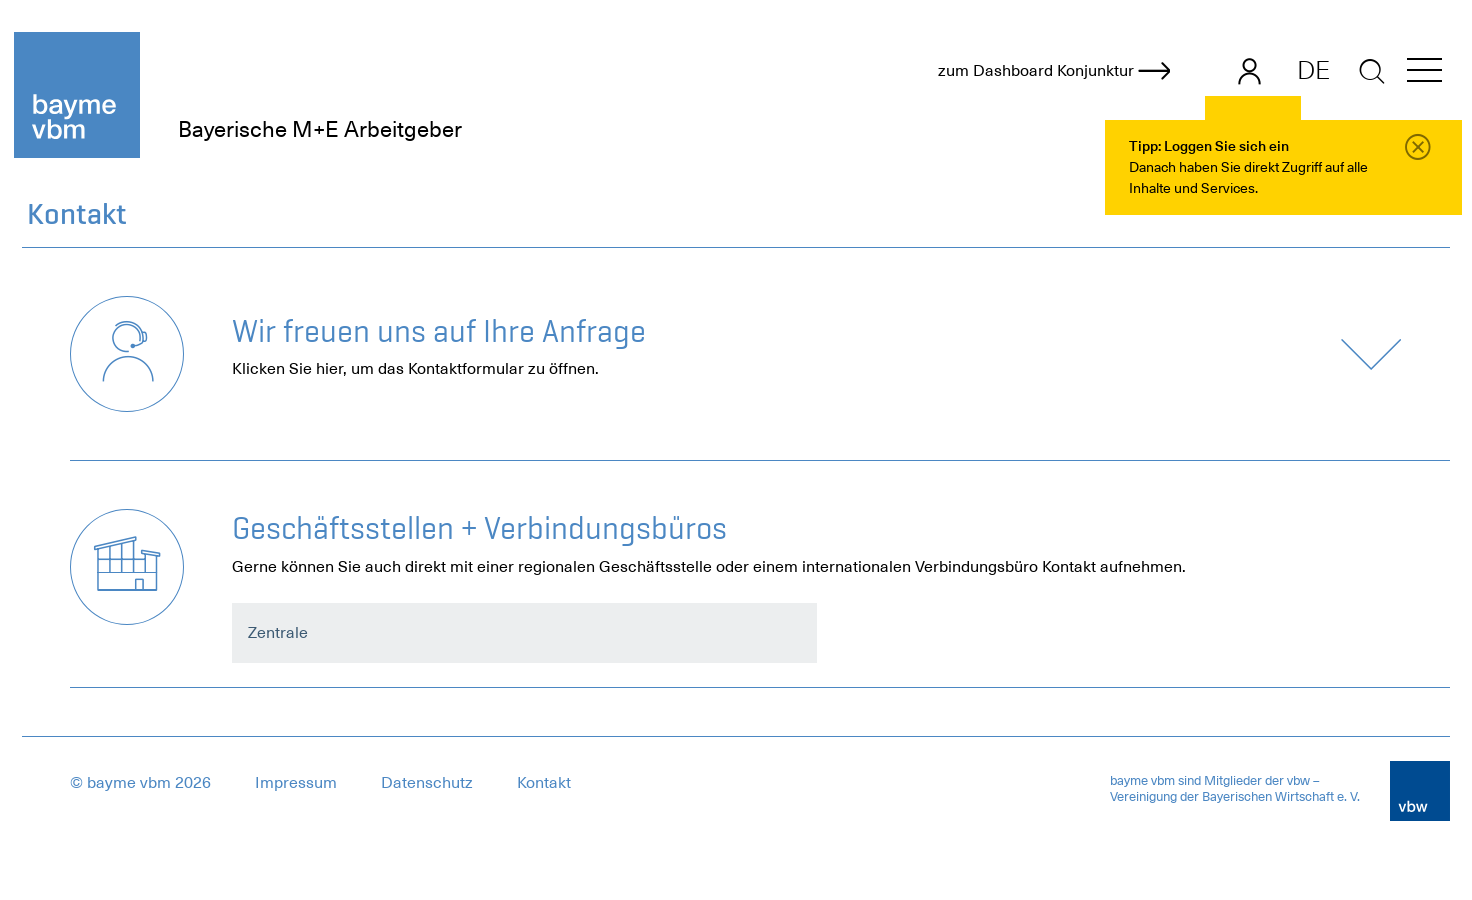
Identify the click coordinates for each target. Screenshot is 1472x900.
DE (1313, 70)
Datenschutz (427, 783)
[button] (1424, 73)
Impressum (296, 783)
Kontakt (544, 783)
